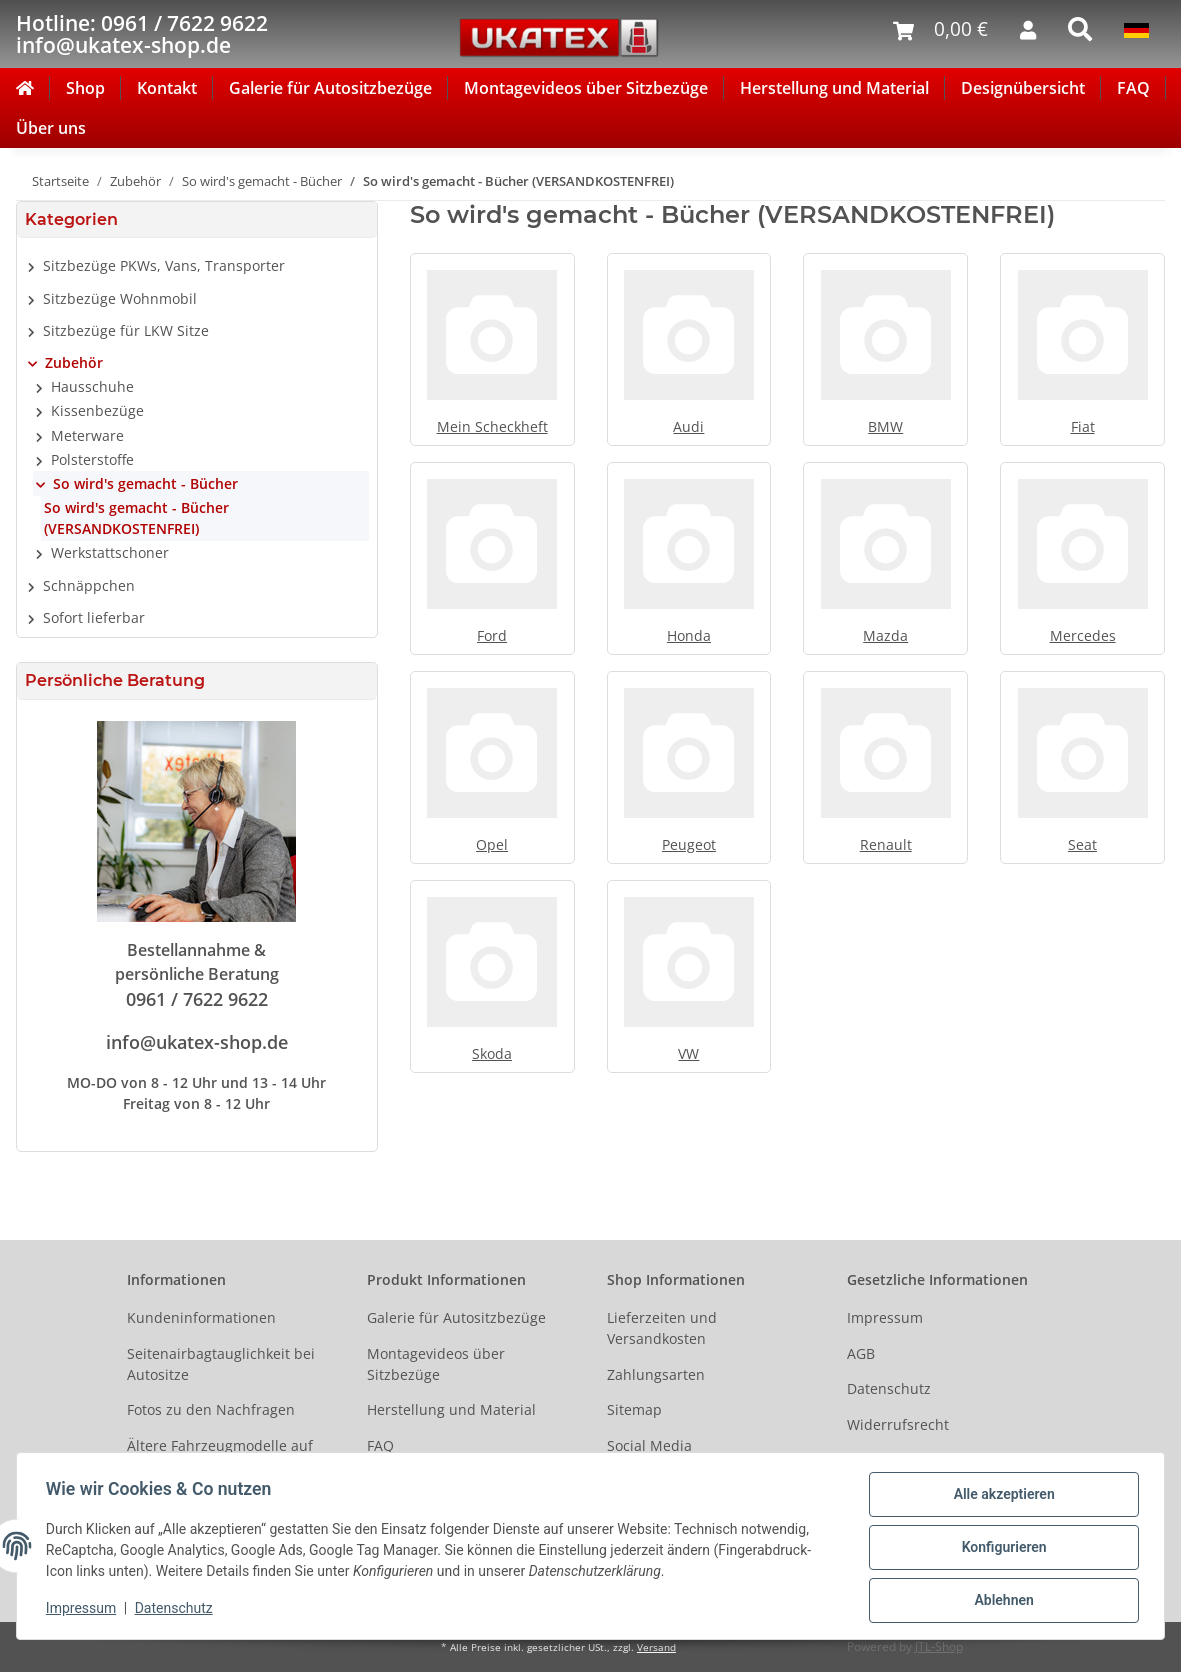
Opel (492, 844)
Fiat (1083, 426)
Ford (492, 635)
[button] (197, 266)
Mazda (885, 635)
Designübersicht (1023, 88)
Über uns (51, 128)
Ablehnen (1000, 1601)
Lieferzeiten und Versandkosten (662, 1328)
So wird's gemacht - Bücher (145, 483)
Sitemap (634, 1409)
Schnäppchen (89, 585)
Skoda (492, 1053)
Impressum (885, 1317)
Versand (656, 1647)
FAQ (1133, 88)
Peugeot (689, 844)
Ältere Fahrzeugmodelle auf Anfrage (220, 1456)
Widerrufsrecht (898, 1424)
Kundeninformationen (201, 1317)
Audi (688, 426)
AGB (861, 1353)
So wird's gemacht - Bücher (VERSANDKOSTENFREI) (136, 518)
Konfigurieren (1000, 1549)
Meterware (87, 435)
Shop (85, 88)
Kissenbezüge (97, 410)
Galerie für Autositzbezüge (330, 88)
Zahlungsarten (656, 1374)
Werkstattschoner (110, 552)
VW (688, 1053)
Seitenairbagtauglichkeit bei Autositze (221, 1364)
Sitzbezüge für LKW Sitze (126, 330)
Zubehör (74, 362)
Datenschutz (889, 1388)
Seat (1082, 844)
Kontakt (167, 88)
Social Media (649, 1445)
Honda (689, 635)
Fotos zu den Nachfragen (211, 1409)
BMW (885, 426)
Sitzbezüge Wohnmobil (120, 298)
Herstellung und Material (834, 88)
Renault (886, 844)
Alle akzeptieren (1000, 1497)
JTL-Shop (939, 1646)
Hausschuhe (92, 386)
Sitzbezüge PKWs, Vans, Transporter (164, 265)
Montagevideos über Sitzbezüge (586, 88)
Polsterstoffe (92, 459)
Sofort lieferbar (94, 617)
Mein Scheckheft (492, 426)
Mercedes (1083, 635)
